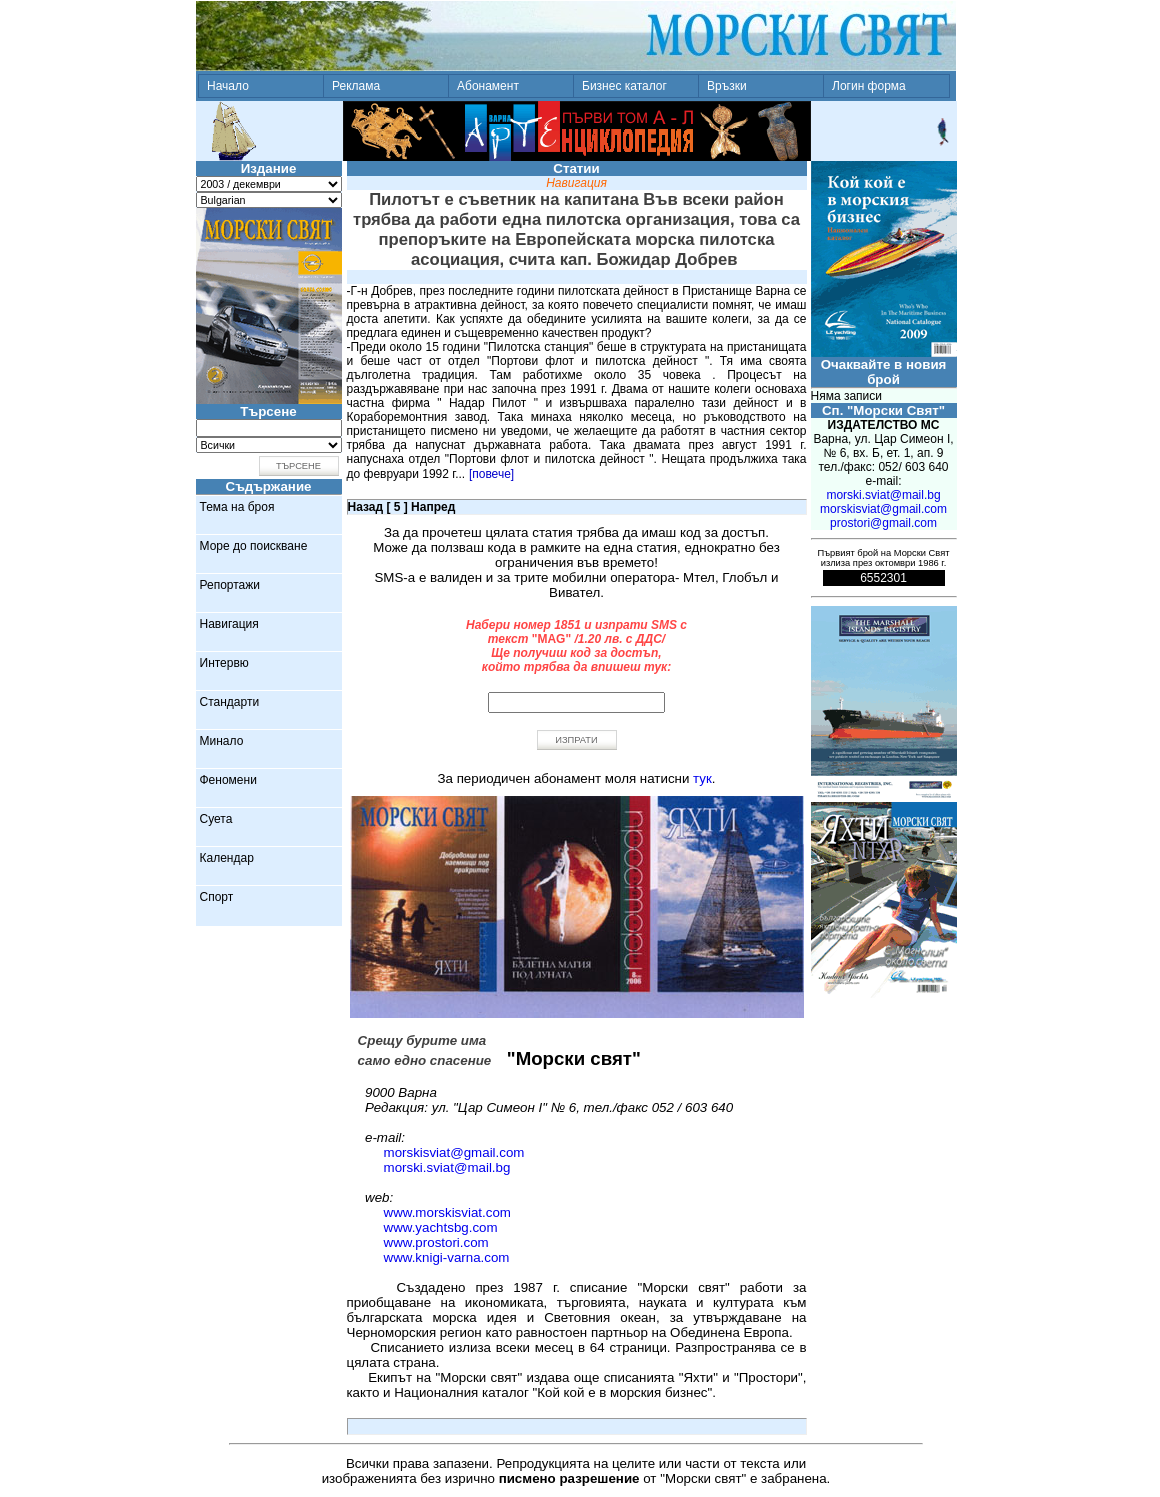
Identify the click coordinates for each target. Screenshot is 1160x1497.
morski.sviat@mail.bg (447, 1167)
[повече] (491, 474)
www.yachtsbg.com (441, 1227)
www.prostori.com (436, 1242)
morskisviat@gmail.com (454, 1152)
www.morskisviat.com (447, 1212)
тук (702, 778)
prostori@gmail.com (883, 523)
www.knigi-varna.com (447, 1257)
